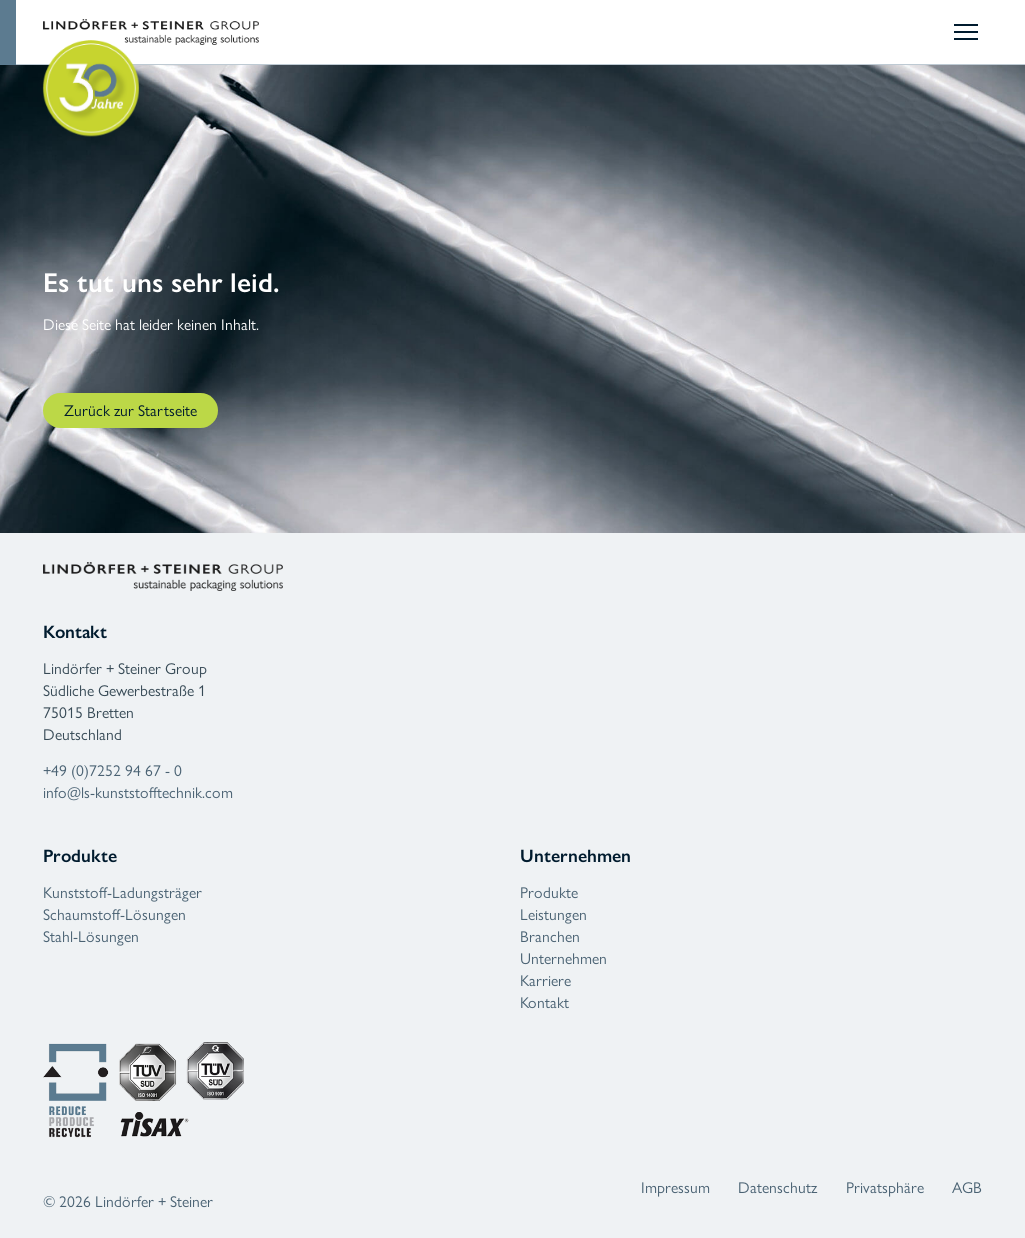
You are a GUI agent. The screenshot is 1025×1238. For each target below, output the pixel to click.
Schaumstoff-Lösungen (114, 914)
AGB (967, 1187)
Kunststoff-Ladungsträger (122, 892)
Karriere (545, 980)
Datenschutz (777, 1187)
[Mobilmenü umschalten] (968, 32)
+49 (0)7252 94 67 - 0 (112, 770)
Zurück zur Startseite (130, 410)
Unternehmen (563, 958)
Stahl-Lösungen (91, 936)
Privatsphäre (885, 1187)
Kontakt (544, 1002)
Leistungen (553, 914)
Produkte (549, 892)
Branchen (550, 936)
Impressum (675, 1187)
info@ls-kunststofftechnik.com (138, 792)
